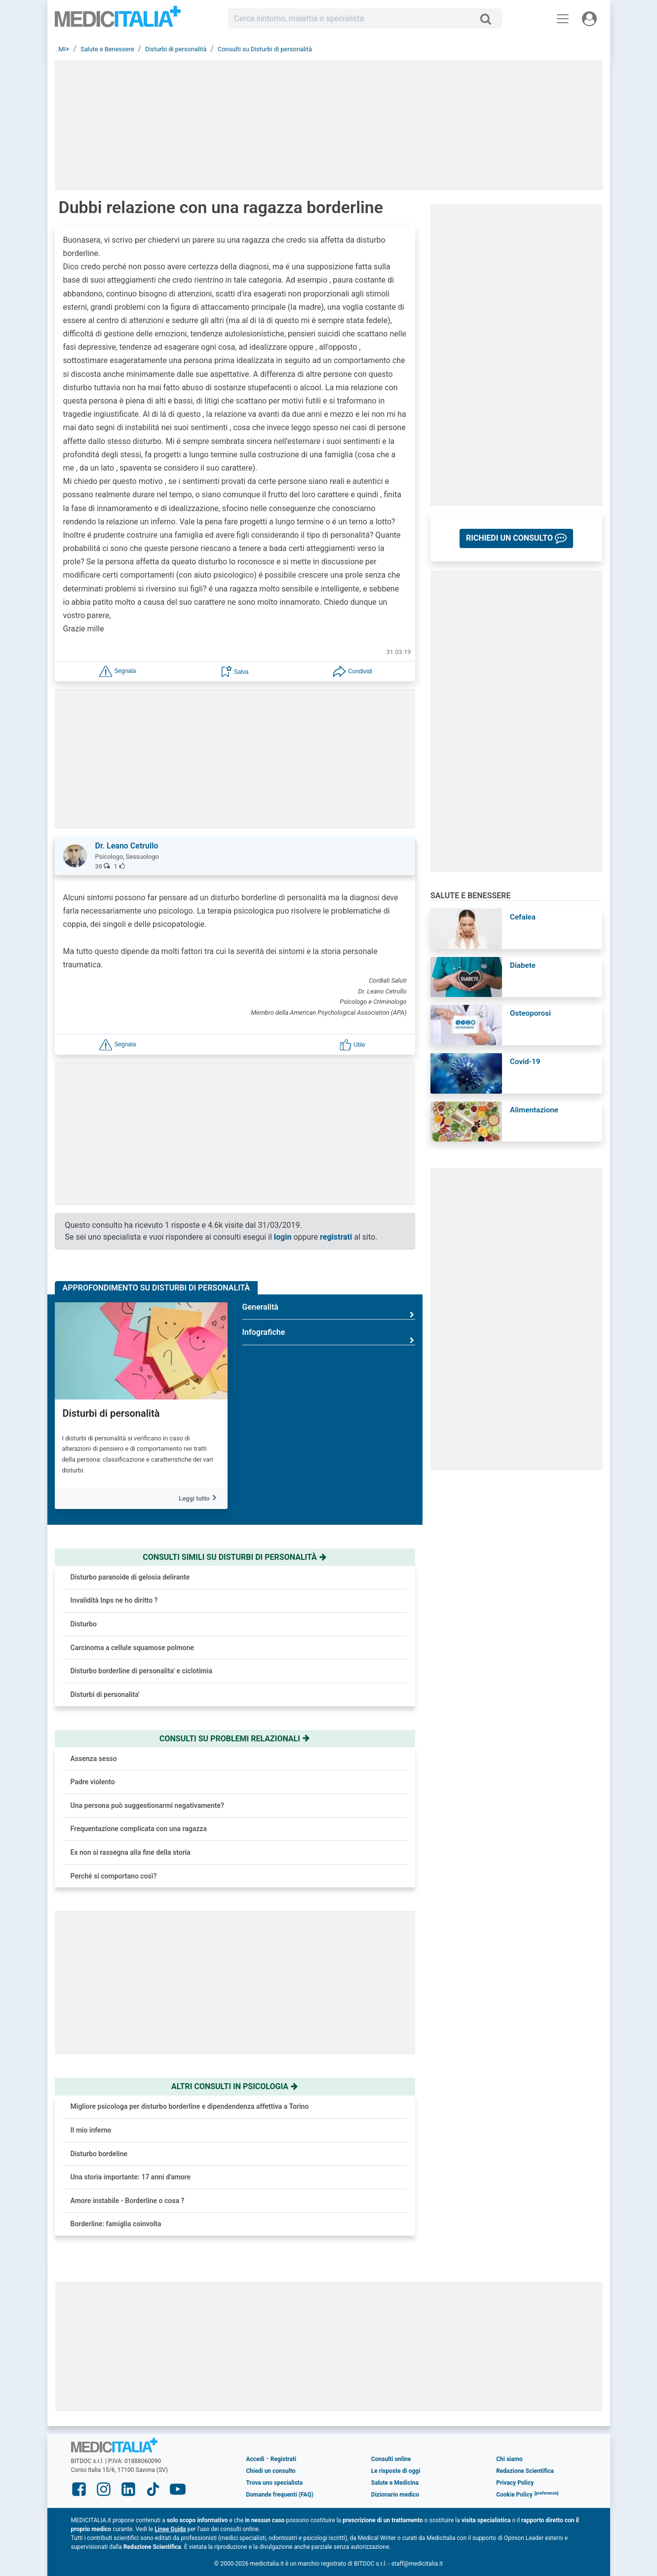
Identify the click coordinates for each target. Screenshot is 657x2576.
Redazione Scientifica (525, 2470)
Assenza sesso (94, 1759)
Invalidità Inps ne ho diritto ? (114, 1600)
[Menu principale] (562, 18)
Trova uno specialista (274, 2482)
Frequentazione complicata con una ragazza (139, 1829)
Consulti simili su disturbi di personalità (235, 1557)
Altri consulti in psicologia (234, 2086)
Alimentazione (534, 1109)
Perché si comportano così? (114, 1876)
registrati (336, 1237)
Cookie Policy (514, 2494)
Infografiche (328, 1336)
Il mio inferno (91, 2130)
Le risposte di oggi (395, 2470)
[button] (117, 671)
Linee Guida (170, 2529)
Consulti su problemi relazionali (234, 1738)
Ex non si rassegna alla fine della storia (131, 1852)
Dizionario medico (395, 2494)
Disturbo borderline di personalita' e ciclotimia (141, 1671)
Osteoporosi (530, 1013)
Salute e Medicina (395, 2482)
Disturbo (84, 1624)
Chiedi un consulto (271, 2470)
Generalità (328, 1311)
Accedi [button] (255, 2459)
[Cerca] (489, 18)
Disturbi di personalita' (105, 1694)
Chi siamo (509, 2459)
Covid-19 (525, 1061)
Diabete (523, 965)
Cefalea (523, 917)
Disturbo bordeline (99, 2154)
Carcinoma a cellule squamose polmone (132, 1648)
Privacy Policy (515, 2482)
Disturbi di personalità (111, 1413)
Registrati (283, 2459)
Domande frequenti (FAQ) (279, 2494)
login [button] (283, 1237)
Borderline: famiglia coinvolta (116, 2224)
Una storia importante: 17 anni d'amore (131, 2177)
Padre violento (93, 1782)
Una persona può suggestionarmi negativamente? (147, 1805)
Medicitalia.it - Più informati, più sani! (118, 20)
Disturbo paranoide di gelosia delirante (130, 1577)
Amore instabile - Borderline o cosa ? (128, 2201)
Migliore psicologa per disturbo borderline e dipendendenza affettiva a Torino (190, 2106)
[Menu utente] (589, 18)
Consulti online (391, 2459)
